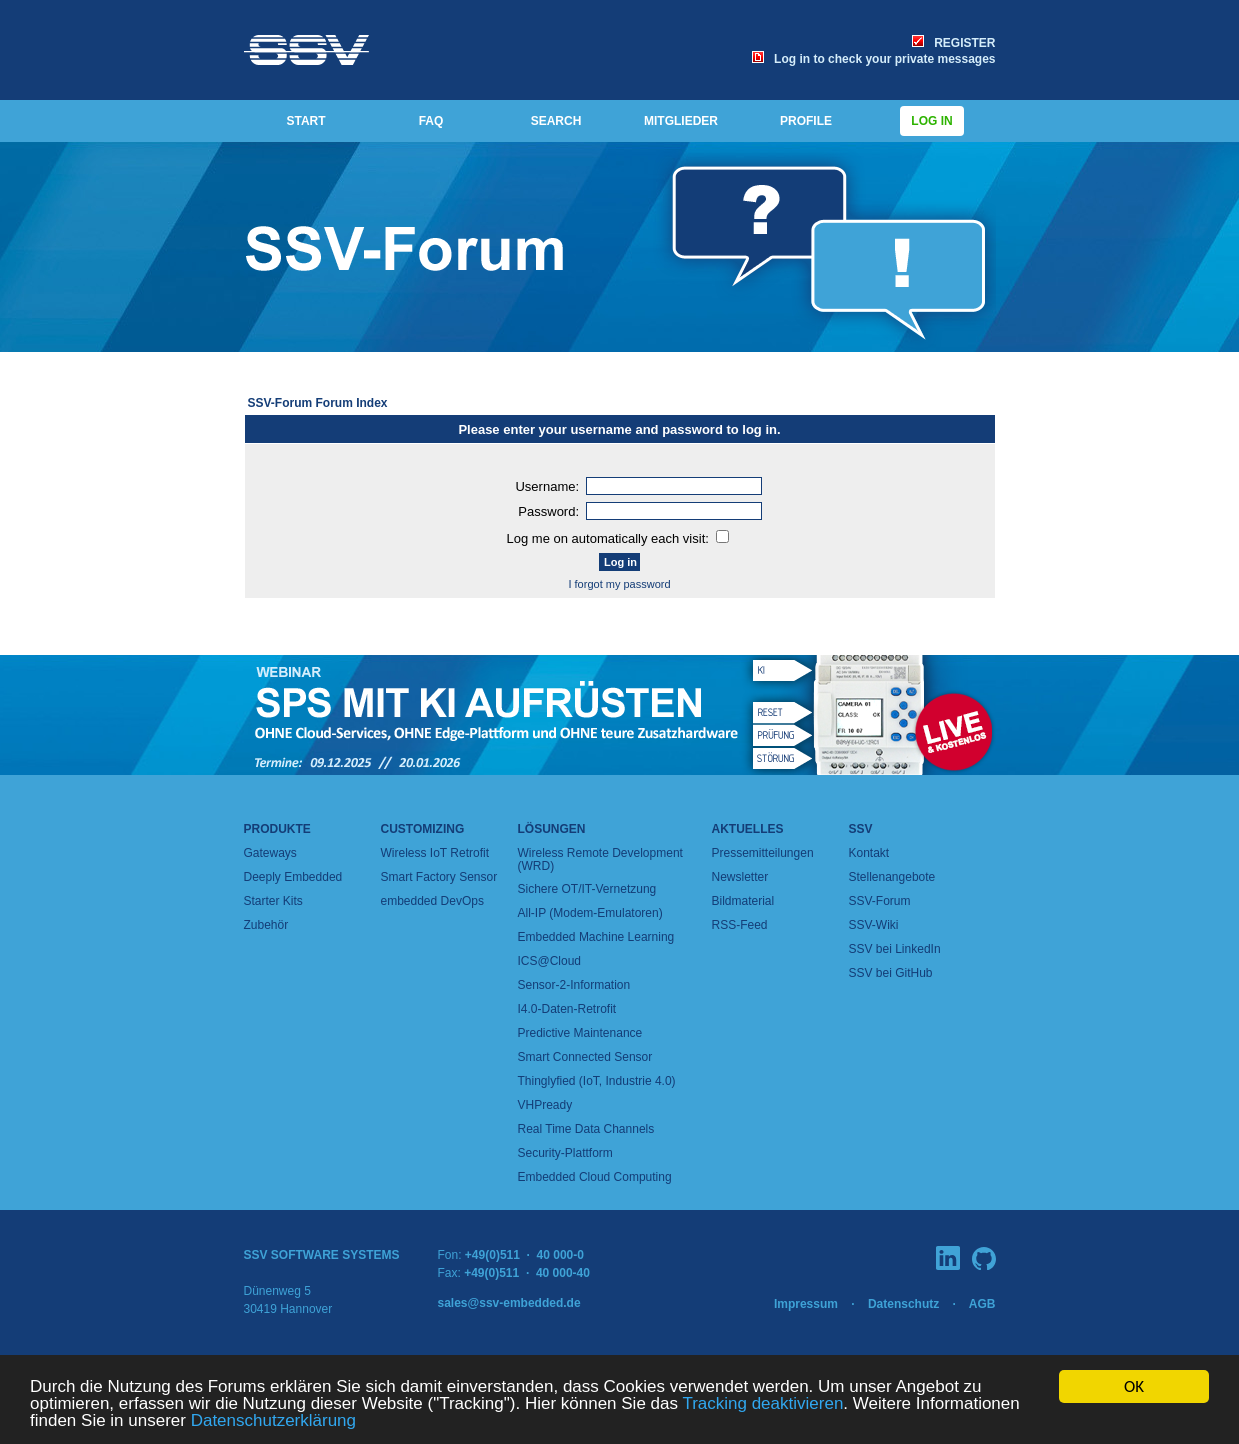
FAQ (431, 121)
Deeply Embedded (293, 877)
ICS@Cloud (550, 961)
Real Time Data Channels (586, 1129)
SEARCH (556, 121)
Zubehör (266, 925)
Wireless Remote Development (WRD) (600, 859)
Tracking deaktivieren (762, 1403)
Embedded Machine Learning (596, 937)
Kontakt (869, 853)
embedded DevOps (432, 901)
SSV (861, 829)
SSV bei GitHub (891, 973)
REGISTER (953, 43)
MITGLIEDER (681, 121)
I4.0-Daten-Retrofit (567, 1009)
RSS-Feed (740, 925)
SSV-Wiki (874, 925)
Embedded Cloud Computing (595, 1177)
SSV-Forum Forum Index (318, 403)
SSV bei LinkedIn (895, 949)
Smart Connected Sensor (585, 1057)
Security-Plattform (565, 1153)
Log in (932, 121)
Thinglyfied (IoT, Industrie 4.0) (597, 1081)
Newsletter (740, 877)
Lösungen (552, 829)
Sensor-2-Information (574, 985)
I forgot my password (619, 584)
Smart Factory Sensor (439, 877)
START (305, 121)
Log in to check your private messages (873, 59)
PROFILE (806, 121)
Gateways (270, 853)
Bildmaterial (743, 901)
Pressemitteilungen (763, 853)
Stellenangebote (892, 877)
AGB (982, 1304)
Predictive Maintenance (580, 1033)
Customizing (423, 829)
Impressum (806, 1304)
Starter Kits (273, 901)
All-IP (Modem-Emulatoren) (590, 913)
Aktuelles (748, 829)
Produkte (277, 829)
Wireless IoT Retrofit (435, 853)
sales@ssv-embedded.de (509, 1303)
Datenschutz (903, 1304)
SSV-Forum (880, 901)
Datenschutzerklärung (273, 1420)
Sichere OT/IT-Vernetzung (587, 889)
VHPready (545, 1105)
